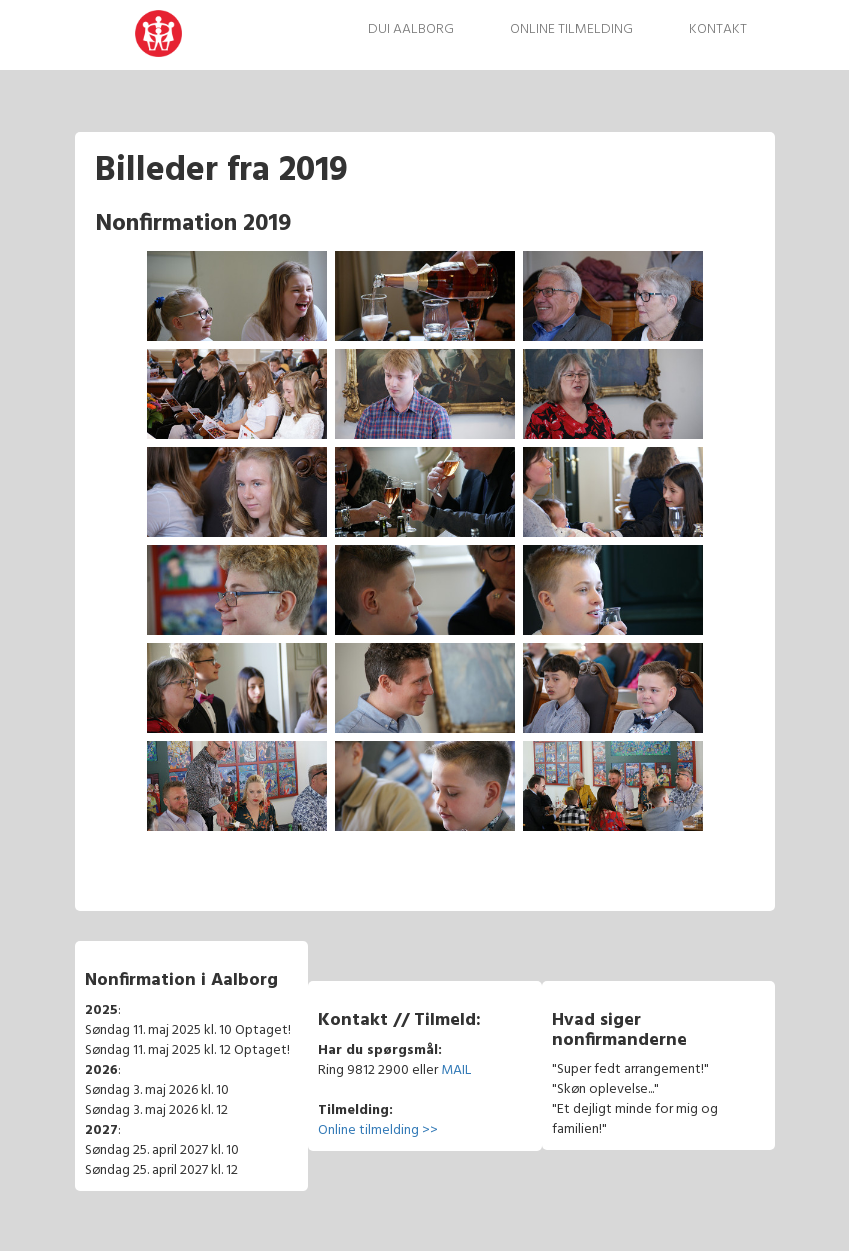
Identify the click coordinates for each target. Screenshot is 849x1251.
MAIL (456, 1070)
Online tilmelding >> (378, 1130)
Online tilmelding (571, 29)
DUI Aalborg (411, 29)
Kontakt (718, 29)
